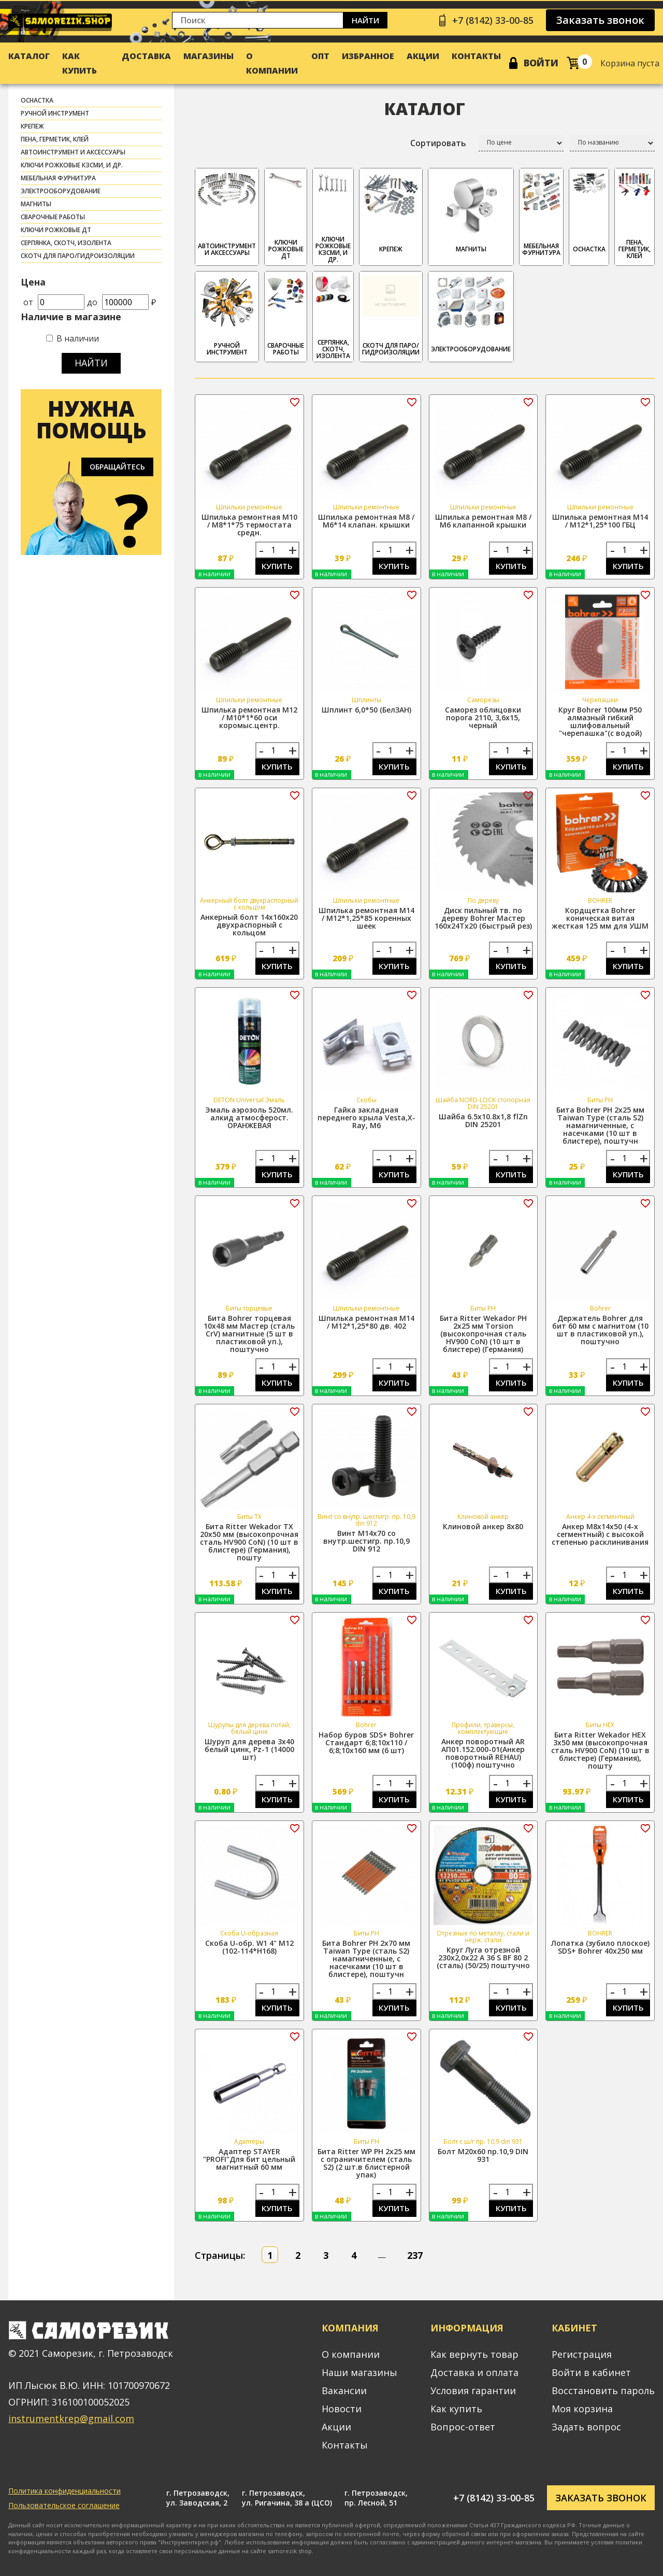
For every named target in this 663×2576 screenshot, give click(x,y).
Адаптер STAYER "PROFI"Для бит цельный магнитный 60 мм (249, 2159)
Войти (541, 62)
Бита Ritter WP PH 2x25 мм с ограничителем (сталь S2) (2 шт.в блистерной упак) (366, 2163)
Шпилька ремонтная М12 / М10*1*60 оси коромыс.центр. (249, 717)
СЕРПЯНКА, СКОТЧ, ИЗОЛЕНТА (66, 242)
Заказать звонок (600, 20)
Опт (320, 56)
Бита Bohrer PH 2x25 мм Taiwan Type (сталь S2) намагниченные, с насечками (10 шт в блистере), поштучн (600, 1125)
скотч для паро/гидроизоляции (78, 255)
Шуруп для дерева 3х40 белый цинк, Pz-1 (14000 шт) (249, 1749)
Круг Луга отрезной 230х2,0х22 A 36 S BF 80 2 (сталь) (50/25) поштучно (483, 1957)
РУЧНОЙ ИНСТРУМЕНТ (55, 113)
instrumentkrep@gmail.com (71, 2418)
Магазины (208, 56)
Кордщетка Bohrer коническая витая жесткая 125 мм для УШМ (600, 918)
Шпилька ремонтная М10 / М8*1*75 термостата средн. (249, 524)
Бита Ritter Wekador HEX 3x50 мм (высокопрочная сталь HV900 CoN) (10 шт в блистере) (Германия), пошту (600, 1750)
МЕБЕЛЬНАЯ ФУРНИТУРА (58, 178)
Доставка (146, 56)
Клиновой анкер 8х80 (483, 1526)
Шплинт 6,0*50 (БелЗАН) (366, 710)
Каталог (29, 56)
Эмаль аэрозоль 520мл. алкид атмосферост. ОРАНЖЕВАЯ (249, 1117)
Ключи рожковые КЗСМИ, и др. (72, 165)
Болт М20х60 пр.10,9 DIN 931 (483, 2155)
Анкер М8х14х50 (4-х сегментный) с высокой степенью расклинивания (600, 1534)
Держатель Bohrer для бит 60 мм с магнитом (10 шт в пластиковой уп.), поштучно (600, 1329)
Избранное (368, 56)
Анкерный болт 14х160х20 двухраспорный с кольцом (249, 924)
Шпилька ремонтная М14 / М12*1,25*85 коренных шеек (366, 918)
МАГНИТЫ (36, 204)
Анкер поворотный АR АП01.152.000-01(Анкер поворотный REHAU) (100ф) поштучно (483, 1753)
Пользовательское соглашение (64, 2505)
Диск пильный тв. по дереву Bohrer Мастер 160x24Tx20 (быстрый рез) (483, 918)
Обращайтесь (117, 467)
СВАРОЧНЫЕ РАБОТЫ (53, 216)
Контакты (476, 56)
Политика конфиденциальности (64, 2491)
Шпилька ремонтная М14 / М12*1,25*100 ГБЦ (600, 521)
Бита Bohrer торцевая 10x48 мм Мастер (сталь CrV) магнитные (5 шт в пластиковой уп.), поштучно (249, 1333)
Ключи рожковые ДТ (56, 229)
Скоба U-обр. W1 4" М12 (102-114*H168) (249, 1947)
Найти (365, 20)
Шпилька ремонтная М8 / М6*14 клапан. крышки (366, 521)
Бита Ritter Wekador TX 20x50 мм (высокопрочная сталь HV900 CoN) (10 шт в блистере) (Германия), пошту (249, 1541)
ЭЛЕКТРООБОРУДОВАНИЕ (60, 191)
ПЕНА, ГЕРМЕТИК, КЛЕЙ (55, 139)
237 (415, 2255)
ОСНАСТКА (37, 100)
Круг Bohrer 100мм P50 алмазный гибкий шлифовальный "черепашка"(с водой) (600, 721)
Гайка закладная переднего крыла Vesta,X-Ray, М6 (366, 1117)
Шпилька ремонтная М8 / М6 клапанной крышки (483, 521)
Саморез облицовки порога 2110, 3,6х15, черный (483, 717)
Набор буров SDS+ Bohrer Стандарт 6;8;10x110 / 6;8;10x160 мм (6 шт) (366, 1742)
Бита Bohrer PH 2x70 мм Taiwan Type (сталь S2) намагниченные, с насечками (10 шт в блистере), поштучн (366, 1958)
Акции (423, 56)
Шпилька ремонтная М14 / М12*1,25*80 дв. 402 (366, 1322)
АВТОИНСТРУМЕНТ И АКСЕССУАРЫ (73, 152)
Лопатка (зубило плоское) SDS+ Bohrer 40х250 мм (600, 1947)
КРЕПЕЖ (32, 126)
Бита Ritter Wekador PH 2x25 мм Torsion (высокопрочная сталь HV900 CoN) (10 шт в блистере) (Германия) (483, 1333)
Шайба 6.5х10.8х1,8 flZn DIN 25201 (483, 1120)
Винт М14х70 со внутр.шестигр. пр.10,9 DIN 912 (366, 1541)
